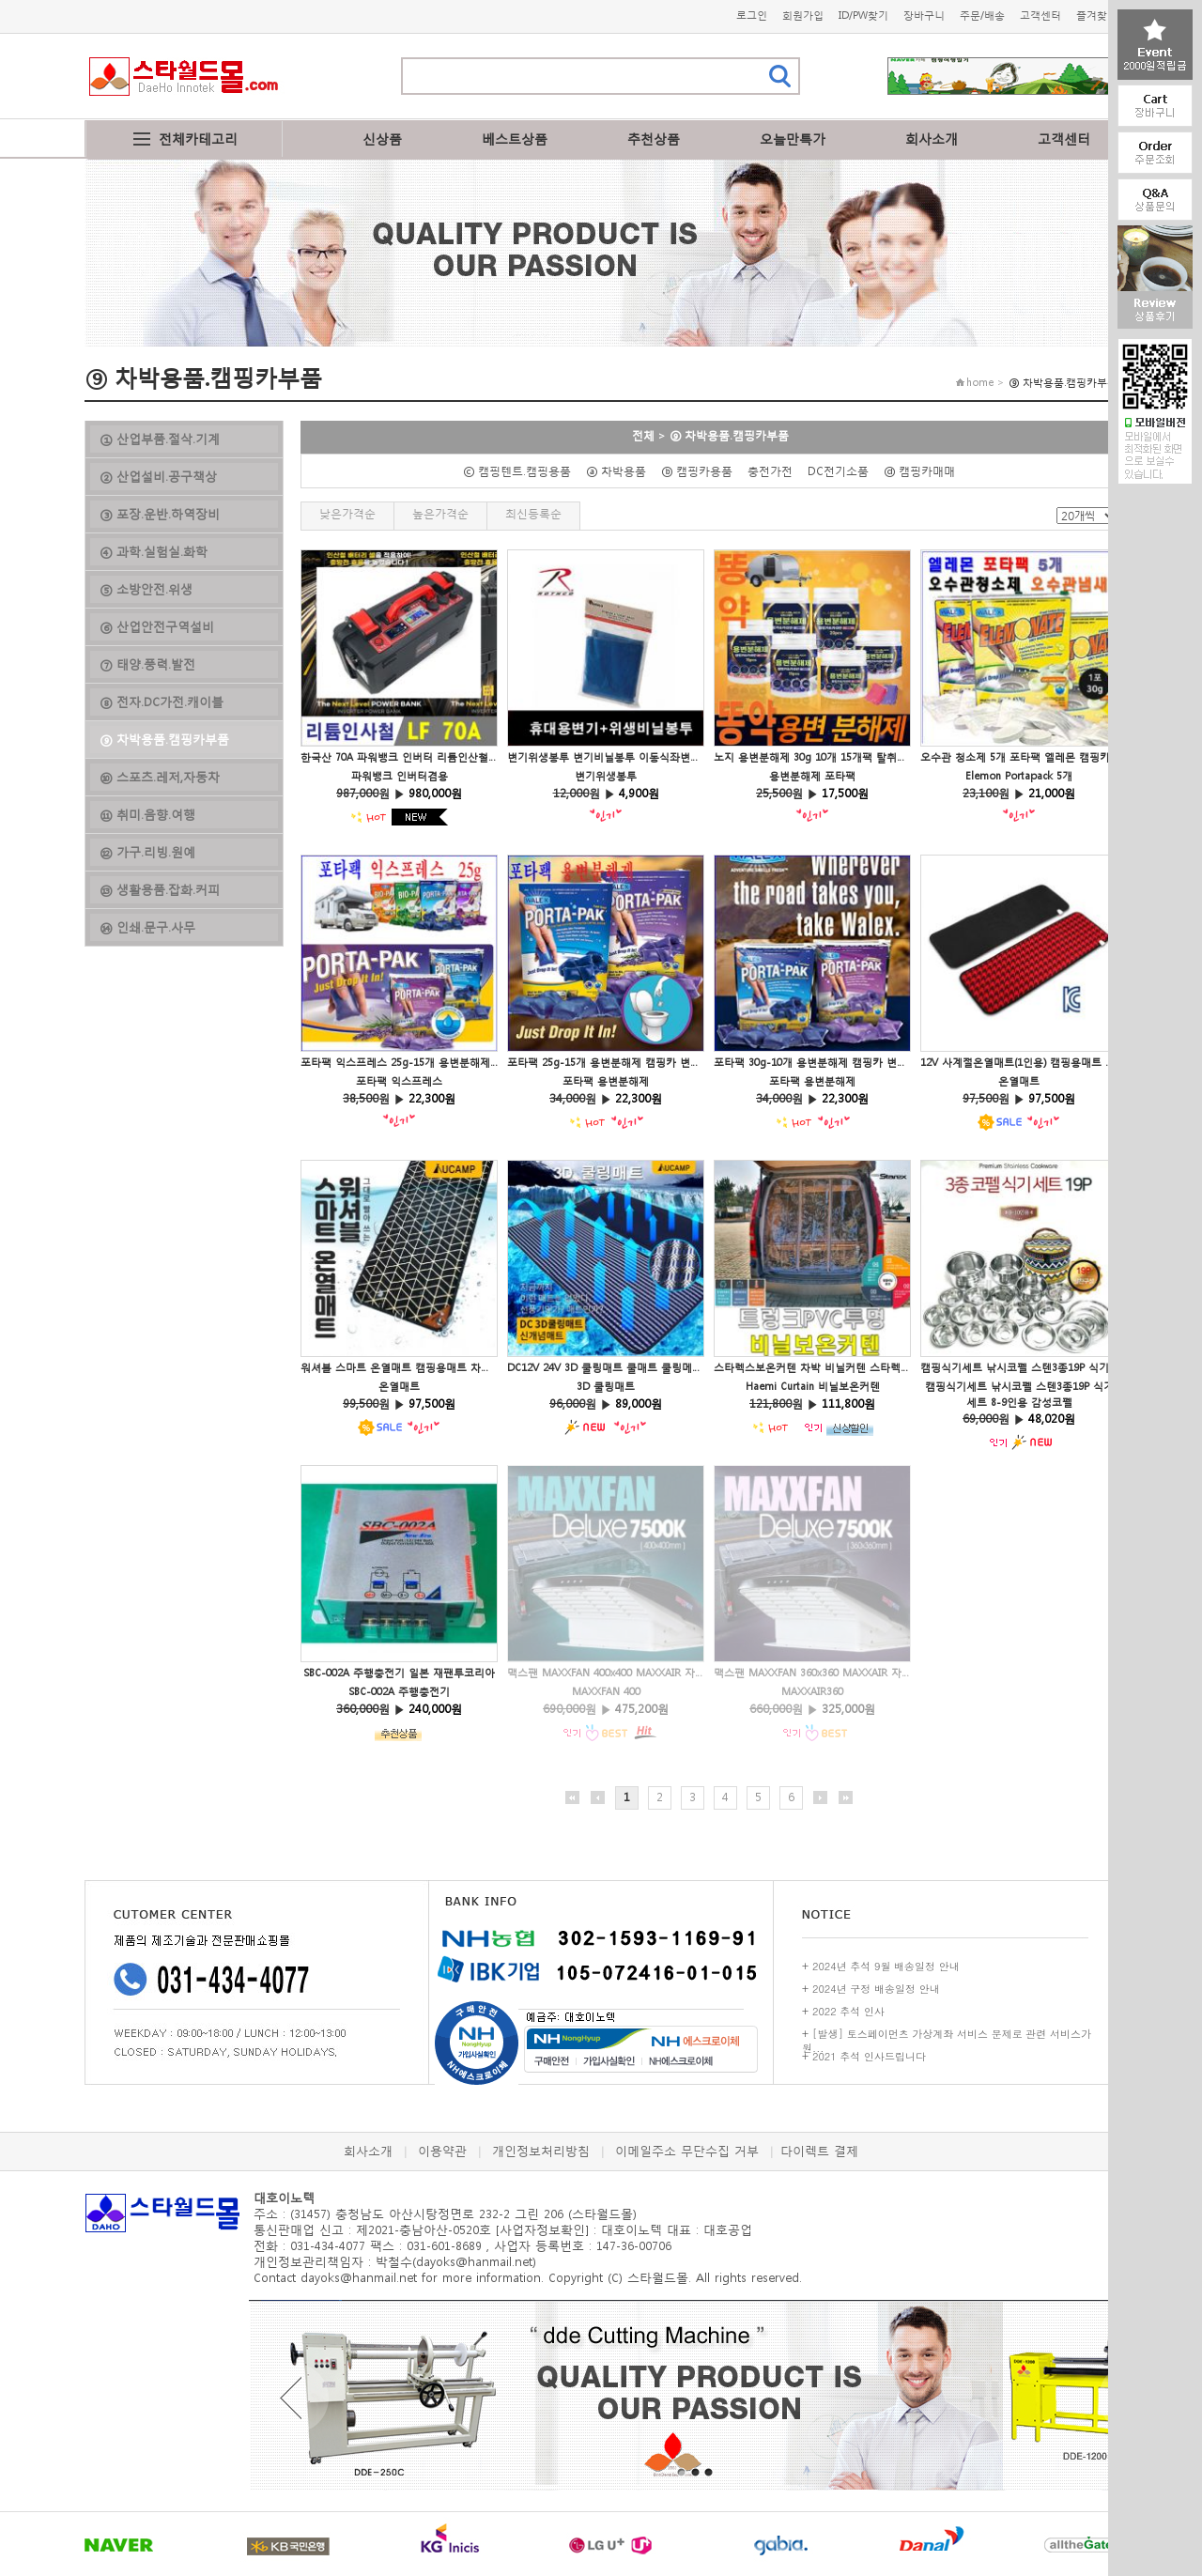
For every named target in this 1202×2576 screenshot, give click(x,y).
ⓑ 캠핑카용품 (702, 471)
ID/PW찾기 (863, 15)
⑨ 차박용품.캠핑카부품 (729, 435)
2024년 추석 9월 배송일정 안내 (886, 1966)
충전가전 (775, 471)
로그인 (751, 15)
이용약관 (442, 2151)
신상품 (382, 138)
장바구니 (924, 15)
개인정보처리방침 (541, 2151)
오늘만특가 (792, 138)
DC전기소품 (844, 471)
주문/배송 (982, 15)
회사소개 (931, 138)
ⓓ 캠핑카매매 (925, 471)
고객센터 (1040, 15)
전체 (643, 435)
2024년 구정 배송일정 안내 (876, 1989)
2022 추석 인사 (848, 2011)
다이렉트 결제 (819, 2151)
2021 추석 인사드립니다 (869, 2056)
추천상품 (653, 138)
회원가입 (803, 15)
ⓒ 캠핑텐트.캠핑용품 (522, 471)
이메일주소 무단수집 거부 (687, 2151)
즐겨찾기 (1096, 15)
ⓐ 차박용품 (621, 471)
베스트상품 (514, 138)
